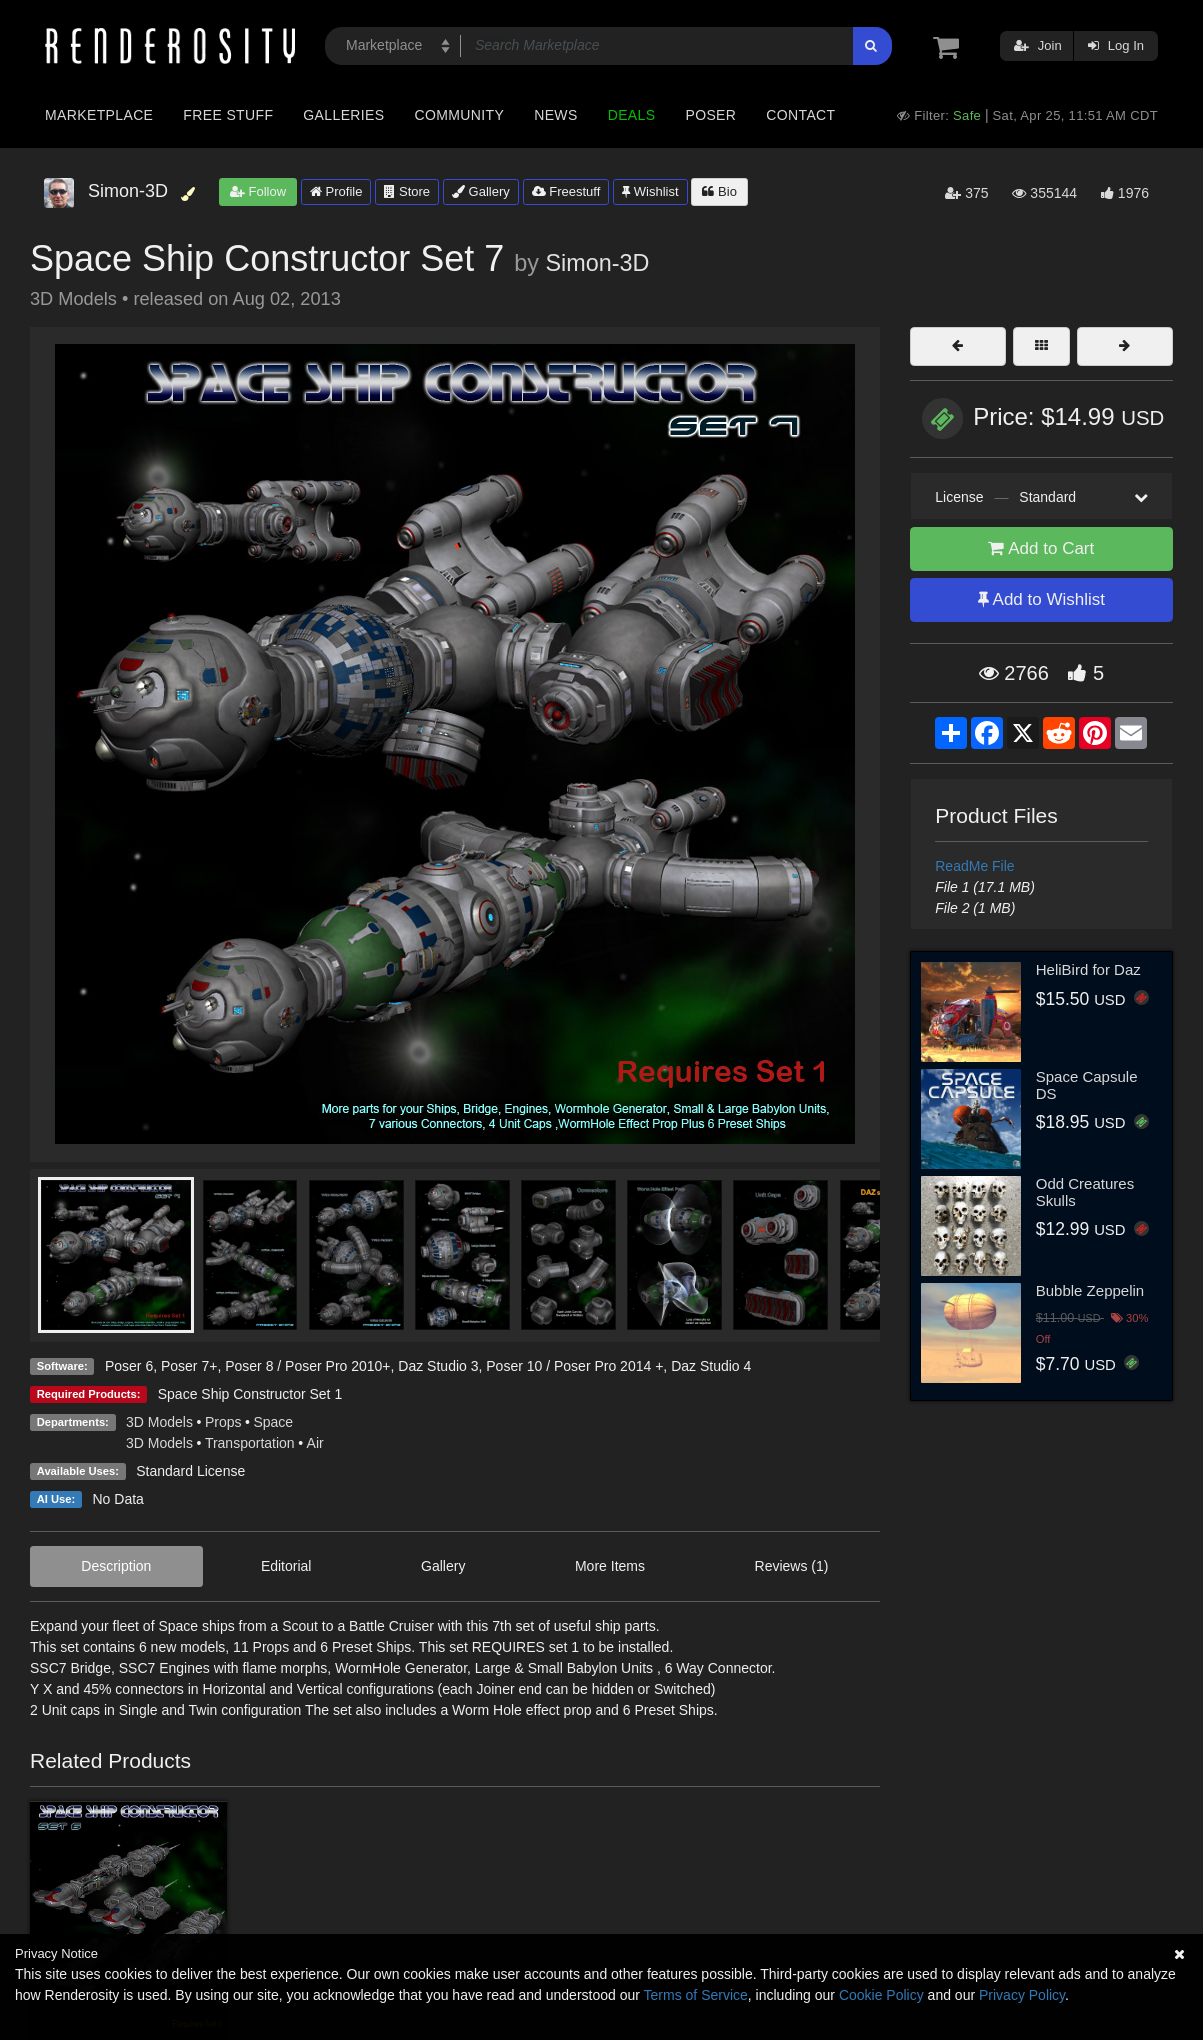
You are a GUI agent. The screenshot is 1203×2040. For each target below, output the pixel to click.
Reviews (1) (792, 1566)
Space (273, 1422)
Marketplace (99, 115)
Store (407, 191)
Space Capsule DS (1087, 1085)
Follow (258, 191)
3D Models (159, 1422)
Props (223, 1422)
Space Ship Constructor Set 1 (250, 1394)
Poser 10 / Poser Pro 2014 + (574, 1366)
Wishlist (650, 191)
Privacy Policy (1022, 1995)
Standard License (190, 1471)
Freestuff (566, 191)
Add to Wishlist (1041, 599)
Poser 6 (129, 1366)
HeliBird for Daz (1088, 969)
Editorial (286, 1566)
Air (315, 1443)
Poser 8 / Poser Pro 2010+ (307, 1366)
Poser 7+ (189, 1366)
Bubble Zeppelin (1090, 1290)
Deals (632, 115)
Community (460, 115)
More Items (610, 1566)
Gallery (481, 191)
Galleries (343, 115)
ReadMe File (974, 866)
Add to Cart (1041, 548)
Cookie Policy (881, 1995)
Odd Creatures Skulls (1085, 1192)
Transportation (250, 1443)
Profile (336, 191)
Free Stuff (228, 115)
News (555, 115)
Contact (800, 115)
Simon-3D (598, 263)
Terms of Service (696, 1995)
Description (116, 1566)
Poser (710, 115)
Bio (719, 191)
